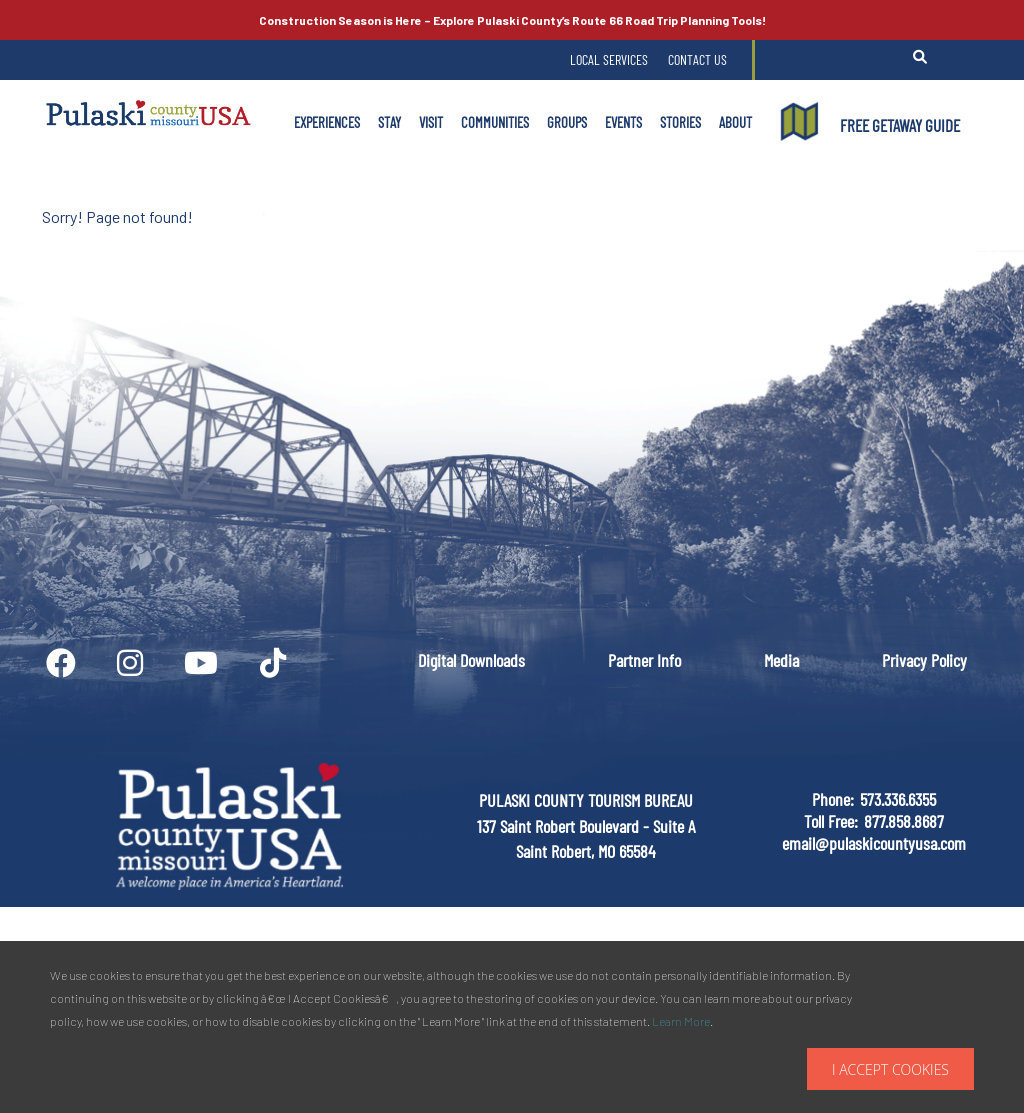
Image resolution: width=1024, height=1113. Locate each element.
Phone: (833, 799)
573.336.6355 (898, 799)
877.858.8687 (904, 821)
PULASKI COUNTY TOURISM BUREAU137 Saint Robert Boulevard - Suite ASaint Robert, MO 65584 (586, 825)
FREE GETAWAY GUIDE (900, 125)
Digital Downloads (471, 660)
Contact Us (697, 59)
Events (623, 122)
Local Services (609, 59)
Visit (431, 122)
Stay (389, 122)
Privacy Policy (924, 660)
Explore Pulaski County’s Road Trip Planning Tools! (512, 20)
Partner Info (644, 660)
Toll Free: (831, 821)
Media (781, 660)
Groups (567, 122)
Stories (680, 122)
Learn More (681, 1021)
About (735, 122)
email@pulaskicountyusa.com (874, 843)
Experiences (327, 122)
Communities (495, 122)
